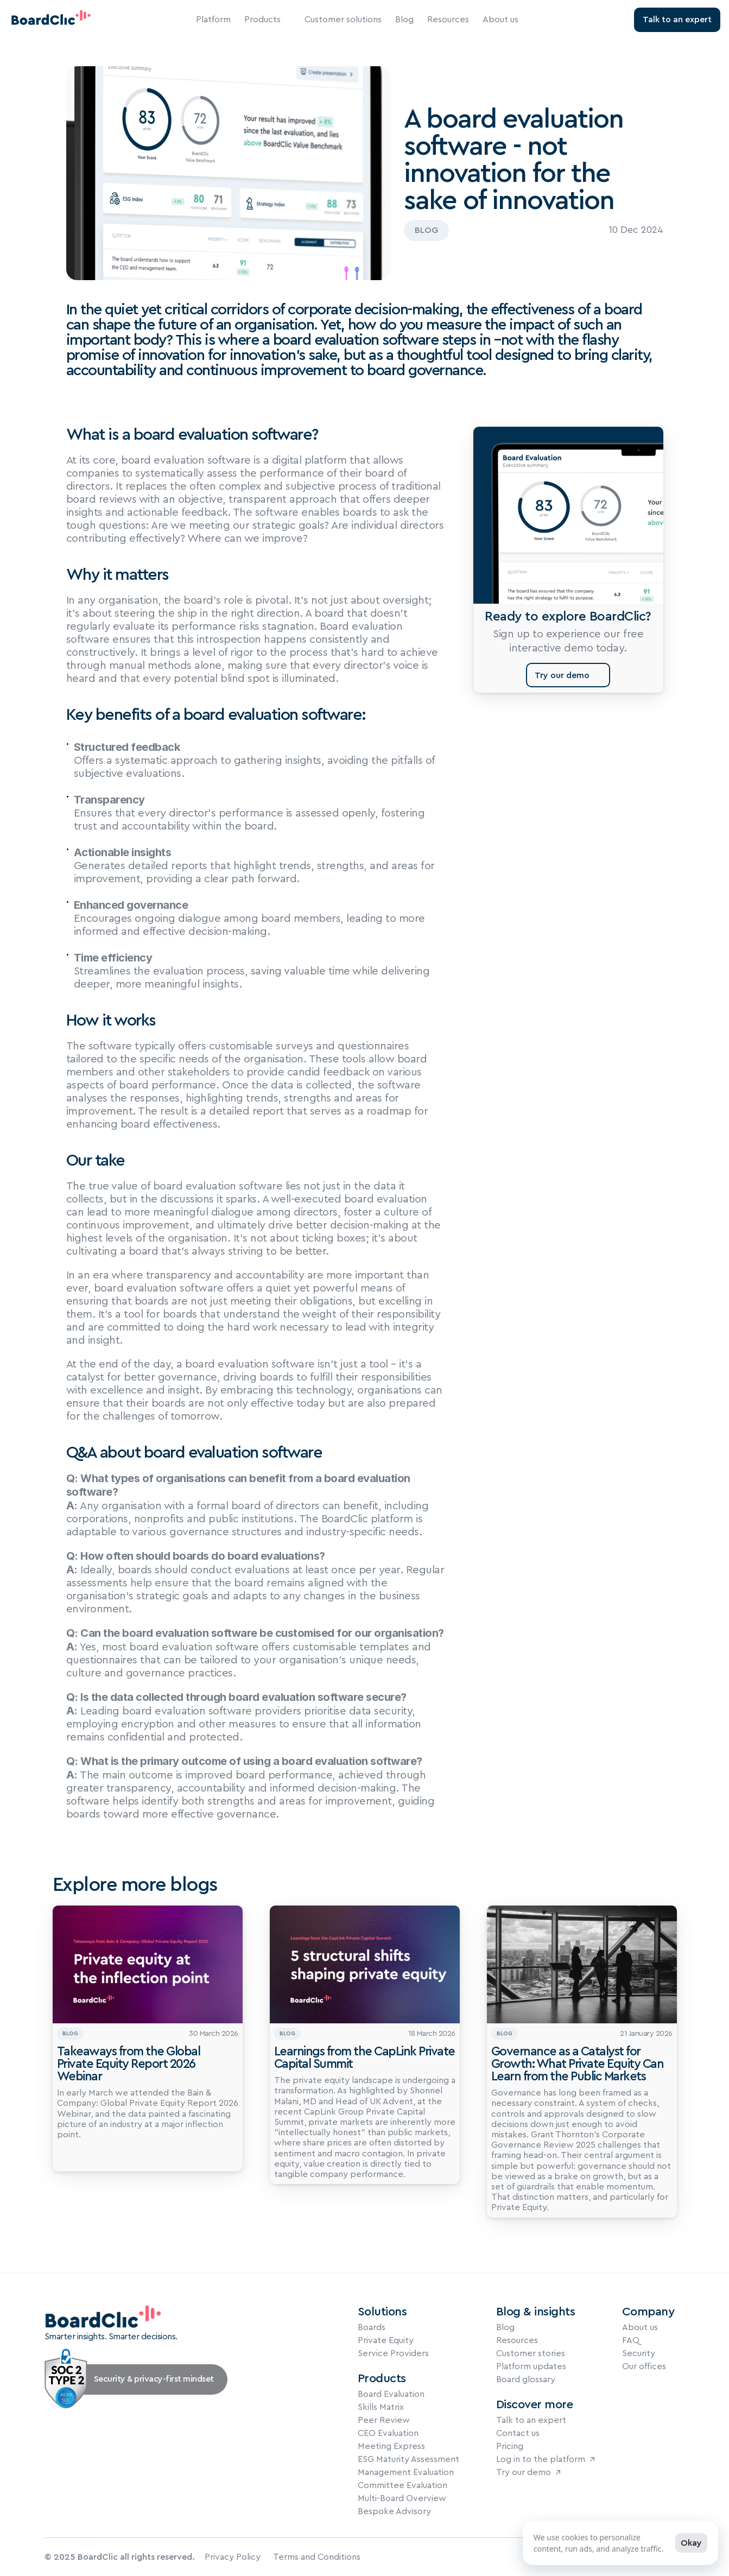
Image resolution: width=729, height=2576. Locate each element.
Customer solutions (343, 19)
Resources (448, 19)
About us (500, 19)
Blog (404, 19)
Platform (213, 19)
